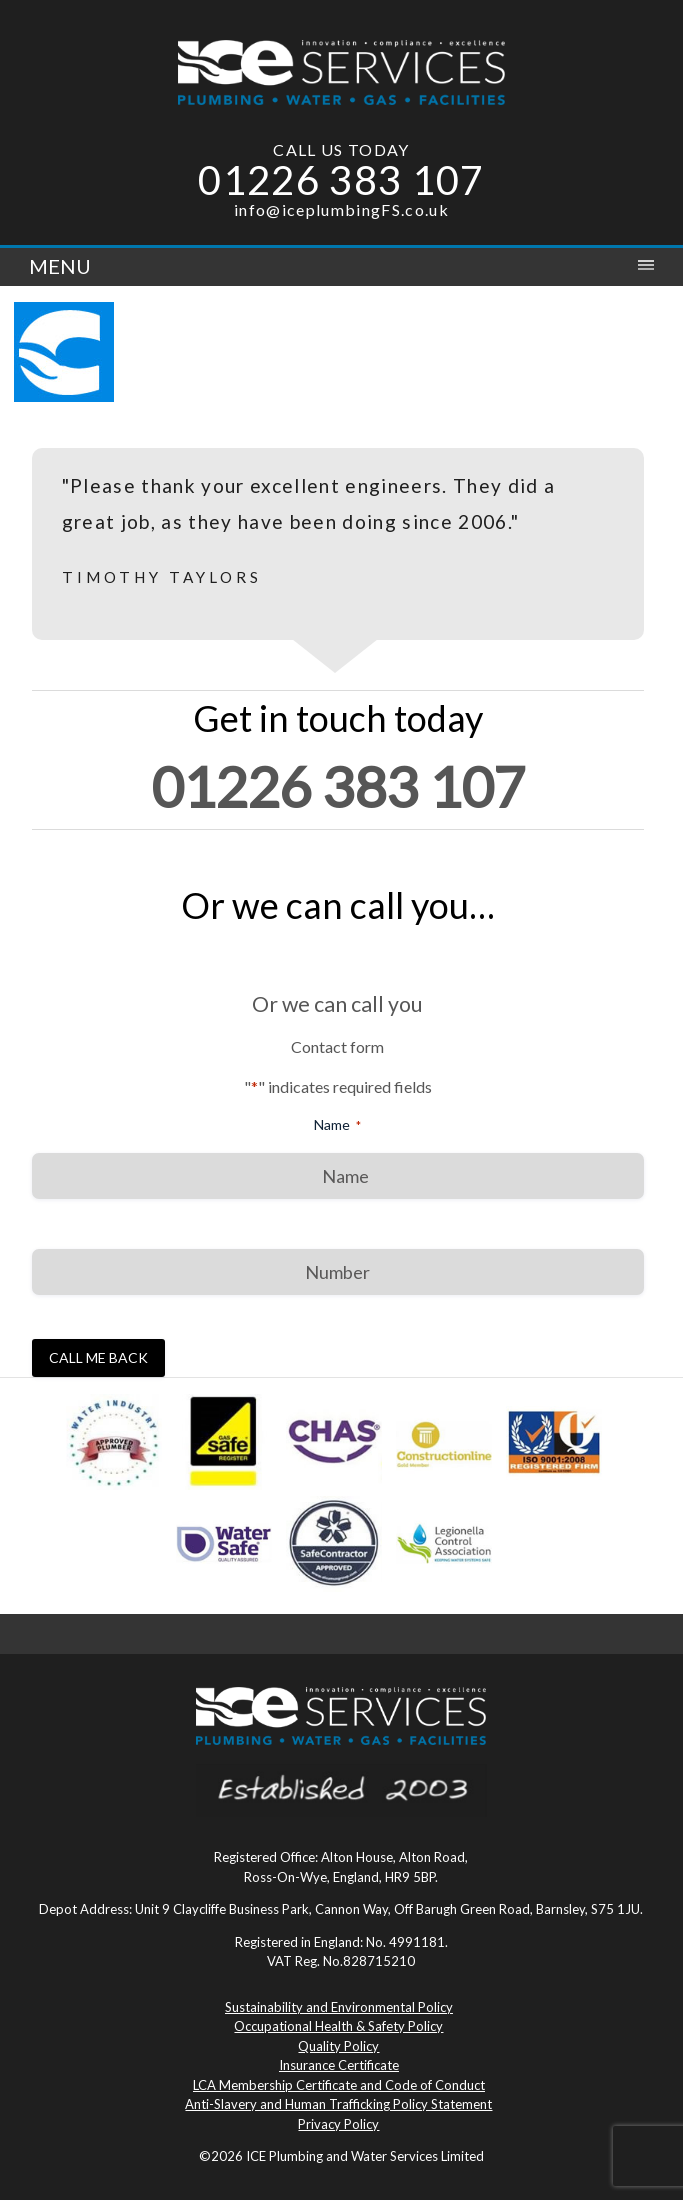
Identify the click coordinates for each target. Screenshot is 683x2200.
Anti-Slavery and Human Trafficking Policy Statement (338, 2104)
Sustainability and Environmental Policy (339, 2007)
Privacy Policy (338, 2124)
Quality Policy (338, 2046)
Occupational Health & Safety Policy (338, 2026)
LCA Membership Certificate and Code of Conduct (339, 2085)
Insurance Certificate (339, 2065)
